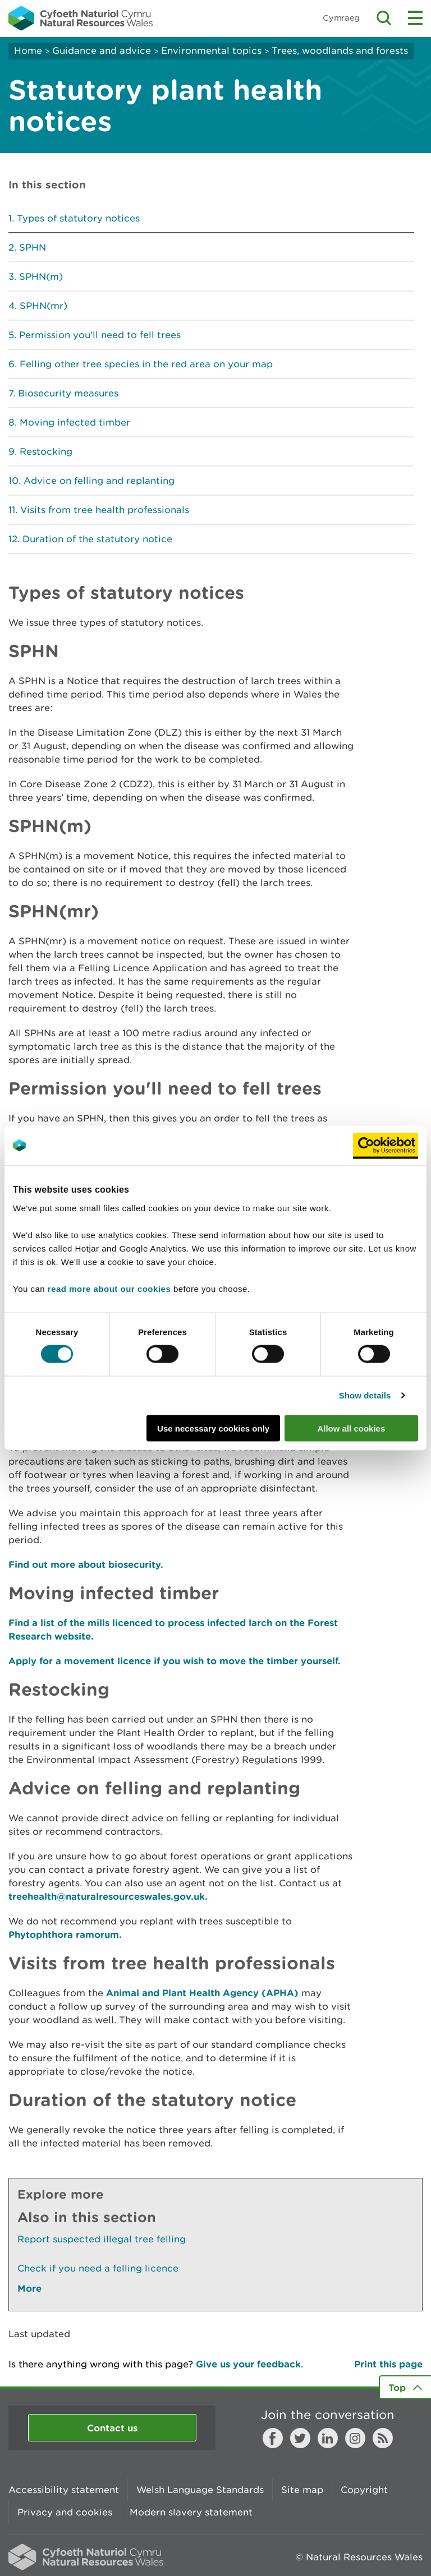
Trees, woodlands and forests (340, 50)
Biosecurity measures (68, 393)
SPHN (32, 247)
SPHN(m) (41, 276)
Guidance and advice (101, 50)
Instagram (355, 2438)
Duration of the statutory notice (97, 538)
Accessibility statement (63, 2489)
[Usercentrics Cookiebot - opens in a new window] (385, 1145)
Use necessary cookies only (213, 1428)
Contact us (112, 2427)
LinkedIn (328, 2438)
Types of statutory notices (78, 218)
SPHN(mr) (43, 305)
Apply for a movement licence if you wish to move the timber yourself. (174, 1660)
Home (28, 50)
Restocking (46, 451)
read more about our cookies (109, 1288)
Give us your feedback (248, 2363)
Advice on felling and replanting (99, 480)
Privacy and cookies (64, 2512)
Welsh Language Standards (200, 2489)
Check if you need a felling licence (97, 2268)
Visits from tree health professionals (104, 509)
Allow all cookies (351, 1428)
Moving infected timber (75, 422)
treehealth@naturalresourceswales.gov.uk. (108, 1896)
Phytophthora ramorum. (65, 1934)
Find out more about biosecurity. (85, 1564)
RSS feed (383, 2438)
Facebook (273, 2438)
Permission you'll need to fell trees (100, 334)
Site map (302, 2489)
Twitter (300, 2438)
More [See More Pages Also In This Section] (29, 2288)
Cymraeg (341, 17)
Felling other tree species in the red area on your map (146, 364)
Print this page (388, 2363)
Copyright (364, 2489)
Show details (365, 1395)
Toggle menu (415, 18)
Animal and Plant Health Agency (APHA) (202, 1992)
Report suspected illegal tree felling (101, 2239)
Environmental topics (211, 50)
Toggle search (384, 18)
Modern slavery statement (191, 2512)
